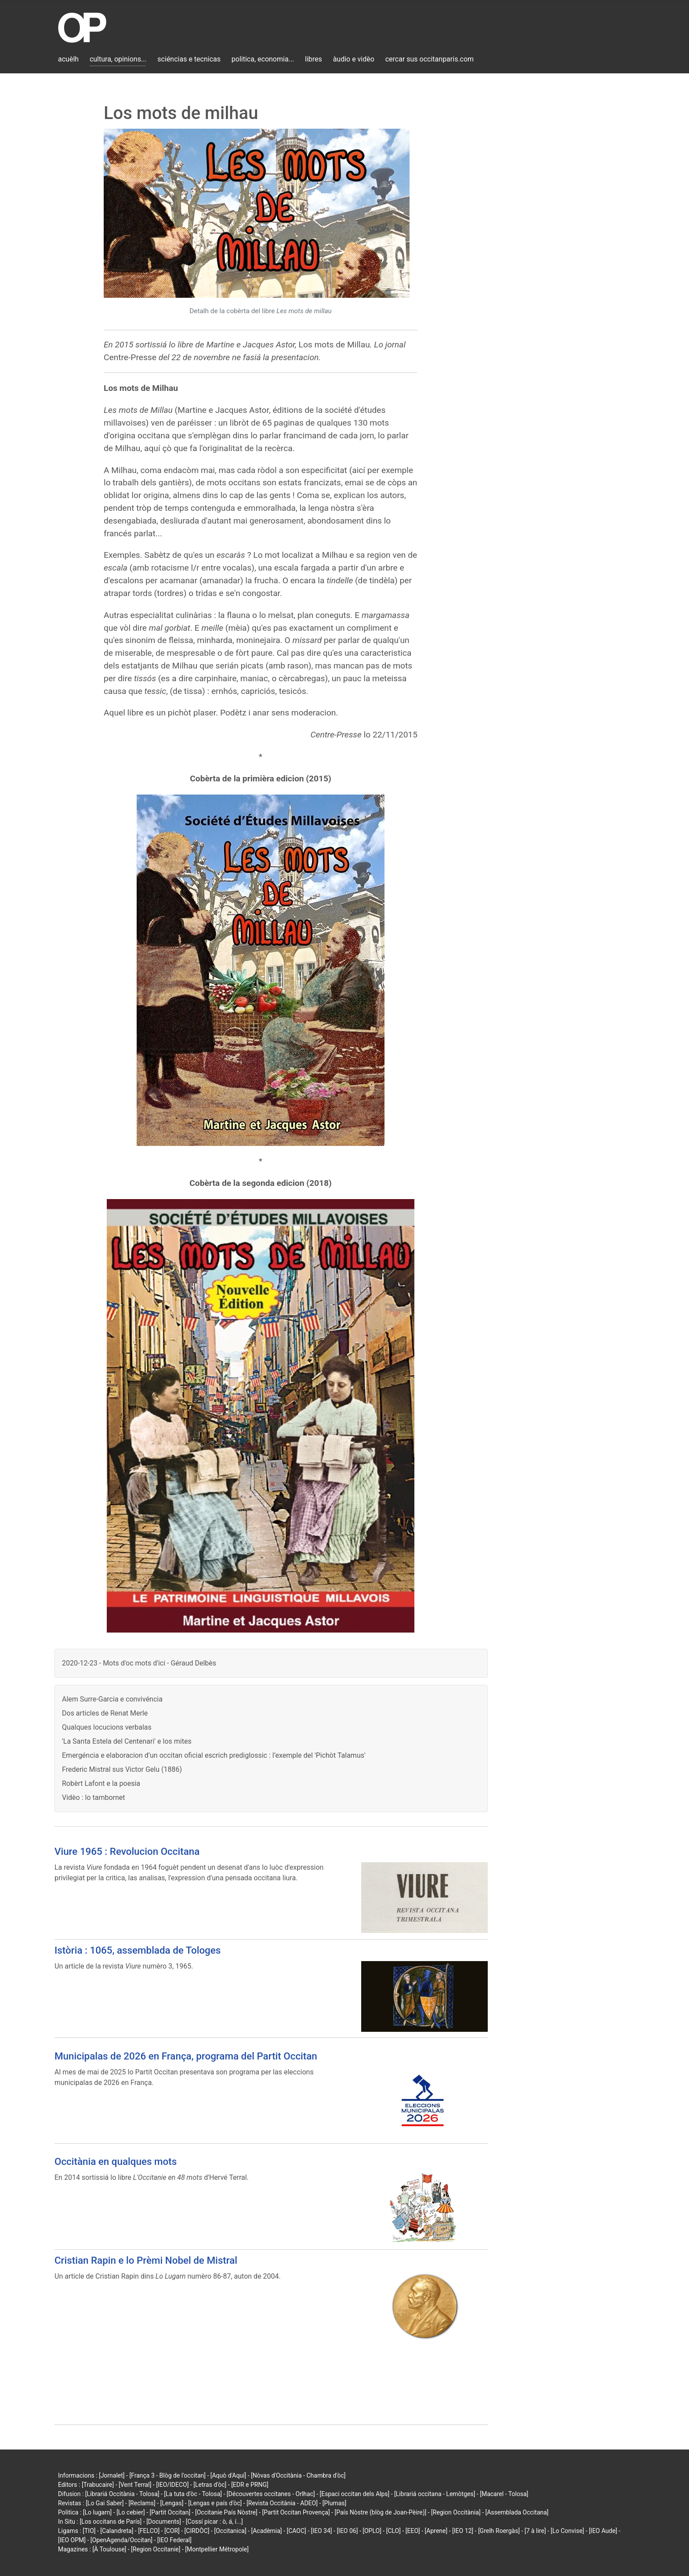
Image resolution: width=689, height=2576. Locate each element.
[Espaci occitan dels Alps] (355, 2493)
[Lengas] (172, 2503)
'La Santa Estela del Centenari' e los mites (127, 1741)
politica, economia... (263, 59)
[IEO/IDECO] (172, 2484)
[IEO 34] (321, 2530)
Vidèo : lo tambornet (93, 1797)
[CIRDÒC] (197, 2530)
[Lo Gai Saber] (104, 2503)
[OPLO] (372, 2530)
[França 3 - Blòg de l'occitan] (167, 2475)
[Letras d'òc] (209, 2484)
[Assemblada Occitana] (517, 2512)
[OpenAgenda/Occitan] (121, 2539)
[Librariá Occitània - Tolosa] (122, 2493)
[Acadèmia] (266, 2530)
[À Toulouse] (109, 2549)
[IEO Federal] (174, 2539)
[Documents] (163, 2521)
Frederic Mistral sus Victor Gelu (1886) (122, 1769)
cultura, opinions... (118, 59)
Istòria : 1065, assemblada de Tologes (137, 1950)
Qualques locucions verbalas (107, 1727)
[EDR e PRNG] (249, 2484)
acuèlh (68, 59)
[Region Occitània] (456, 2512)
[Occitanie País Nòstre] (226, 2512)
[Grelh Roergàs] (499, 2530)
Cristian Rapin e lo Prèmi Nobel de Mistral (145, 2260)
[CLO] (393, 2530)
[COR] (172, 2530)
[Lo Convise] (567, 2530)
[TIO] (89, 2530)
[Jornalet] (112, 2475)
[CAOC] (296, 2530)
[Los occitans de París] (110, 2521)
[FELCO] (149, 2530)
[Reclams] (141, 2503)
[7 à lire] (535, 2530)
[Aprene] (436, 2530)
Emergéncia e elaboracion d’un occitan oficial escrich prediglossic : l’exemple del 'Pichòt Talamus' (214, 1755)
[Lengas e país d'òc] (215, 2503)
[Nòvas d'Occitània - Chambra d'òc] (298, 2475)
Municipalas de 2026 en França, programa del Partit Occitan (185, 2056)
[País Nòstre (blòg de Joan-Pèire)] (380, 2512)
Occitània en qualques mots (115, 2161)
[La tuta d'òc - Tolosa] (193, 2493)
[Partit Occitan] (170, 2512)
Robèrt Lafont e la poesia (101, 1783)
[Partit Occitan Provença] (296, 2512)
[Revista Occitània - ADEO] (282, 2503)
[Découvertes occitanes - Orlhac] (271, 2493)
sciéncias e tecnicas (189, 59)
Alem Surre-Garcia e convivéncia (112, 1699)
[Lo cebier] (130, 2512)
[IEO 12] (462, 2530)
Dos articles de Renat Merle (105, 1713)
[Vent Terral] (135, 2484)
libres (313, 59)
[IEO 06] (347, 2530)
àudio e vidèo (353, 59)
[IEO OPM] (72, 2539)
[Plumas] (335, 2503)
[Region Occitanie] (155, 2549)
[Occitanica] (230, 2530)
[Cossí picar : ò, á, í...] (214, 2521)
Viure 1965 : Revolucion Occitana (126, 1851)
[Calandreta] (116, 2530)
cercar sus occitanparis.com (429, 59)
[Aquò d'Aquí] (228, 2475)
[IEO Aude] (603, 2530)
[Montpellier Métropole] (217, 2549)
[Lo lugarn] (97, 2512)
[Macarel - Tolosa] (504, 2493)
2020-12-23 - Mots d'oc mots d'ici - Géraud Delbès (139, 1663)
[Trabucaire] (98, 2484)
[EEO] (413, 2530)
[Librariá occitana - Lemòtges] (434, 2493)
